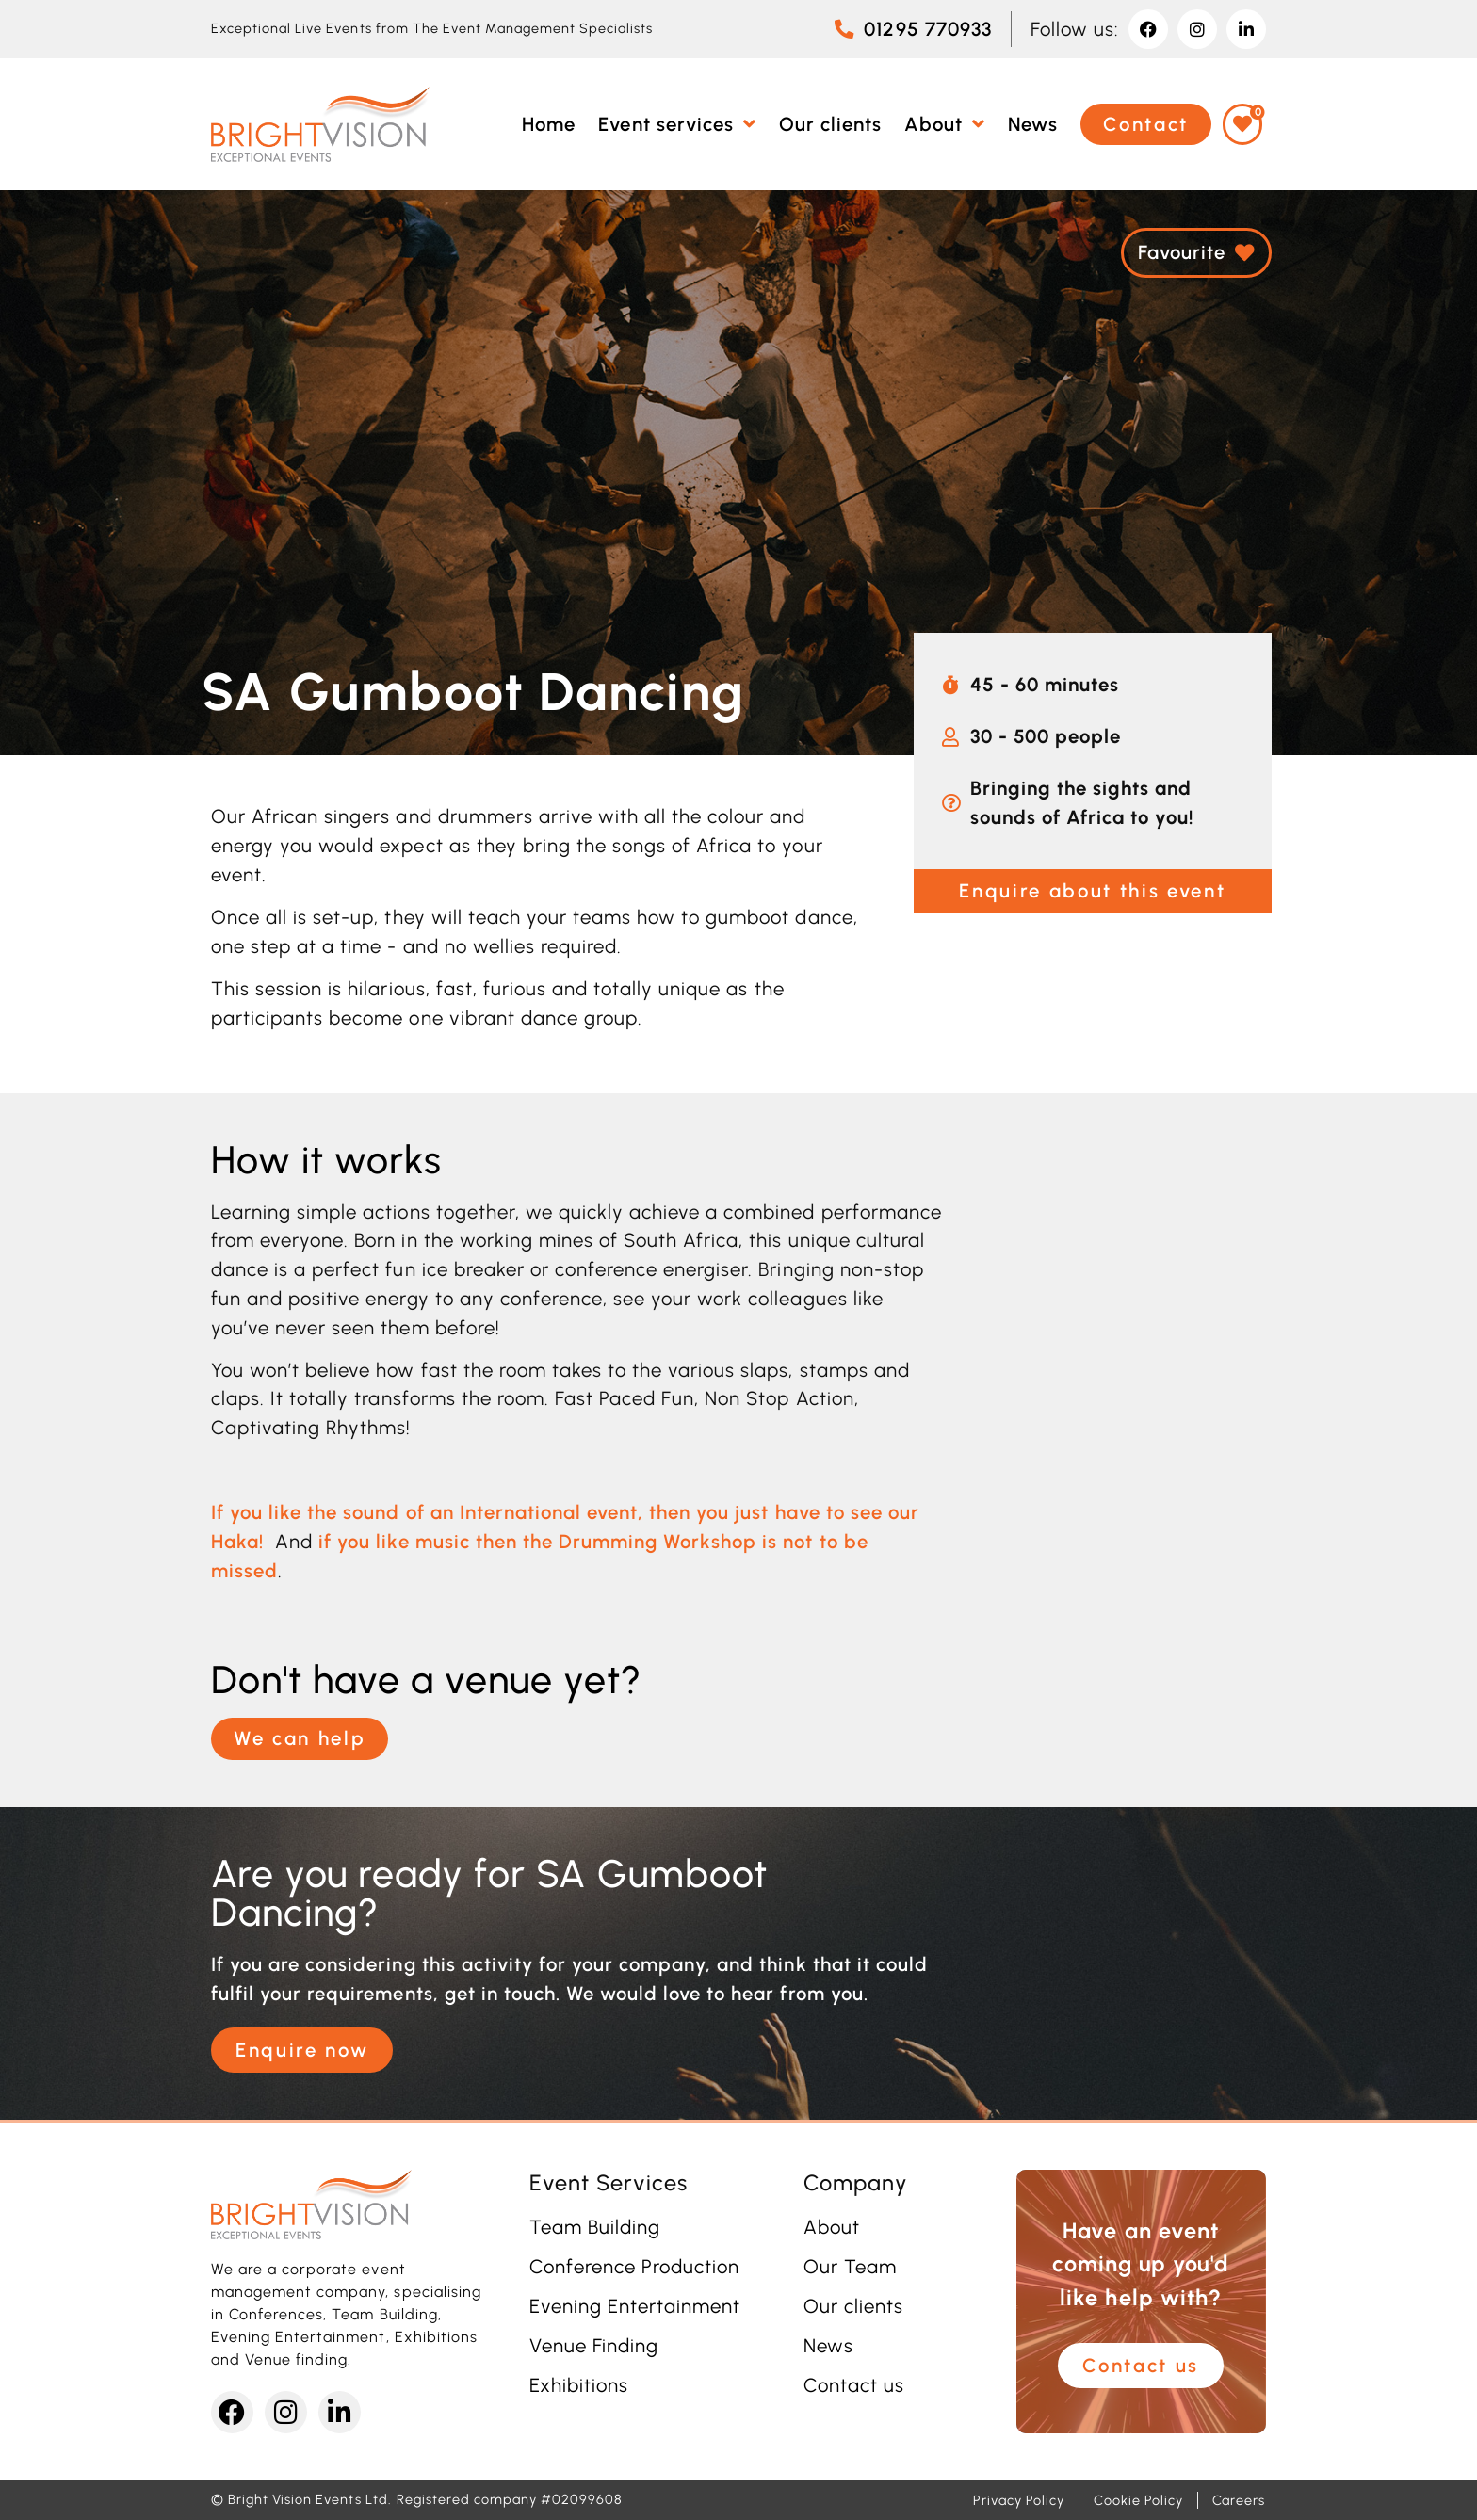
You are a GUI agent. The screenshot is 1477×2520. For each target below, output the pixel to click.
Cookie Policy (1138, 2500)
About (831, 2227)
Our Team (850, 2266)
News (828, 2345)
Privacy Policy (1018, 2500)
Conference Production (634, 2266)
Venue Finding (593, 2345)
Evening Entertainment (635, 2306)
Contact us (853, 2385)
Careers (1238, 2500)
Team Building (594, 2227)
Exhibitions (578, 2385)
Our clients (853, 2306)
